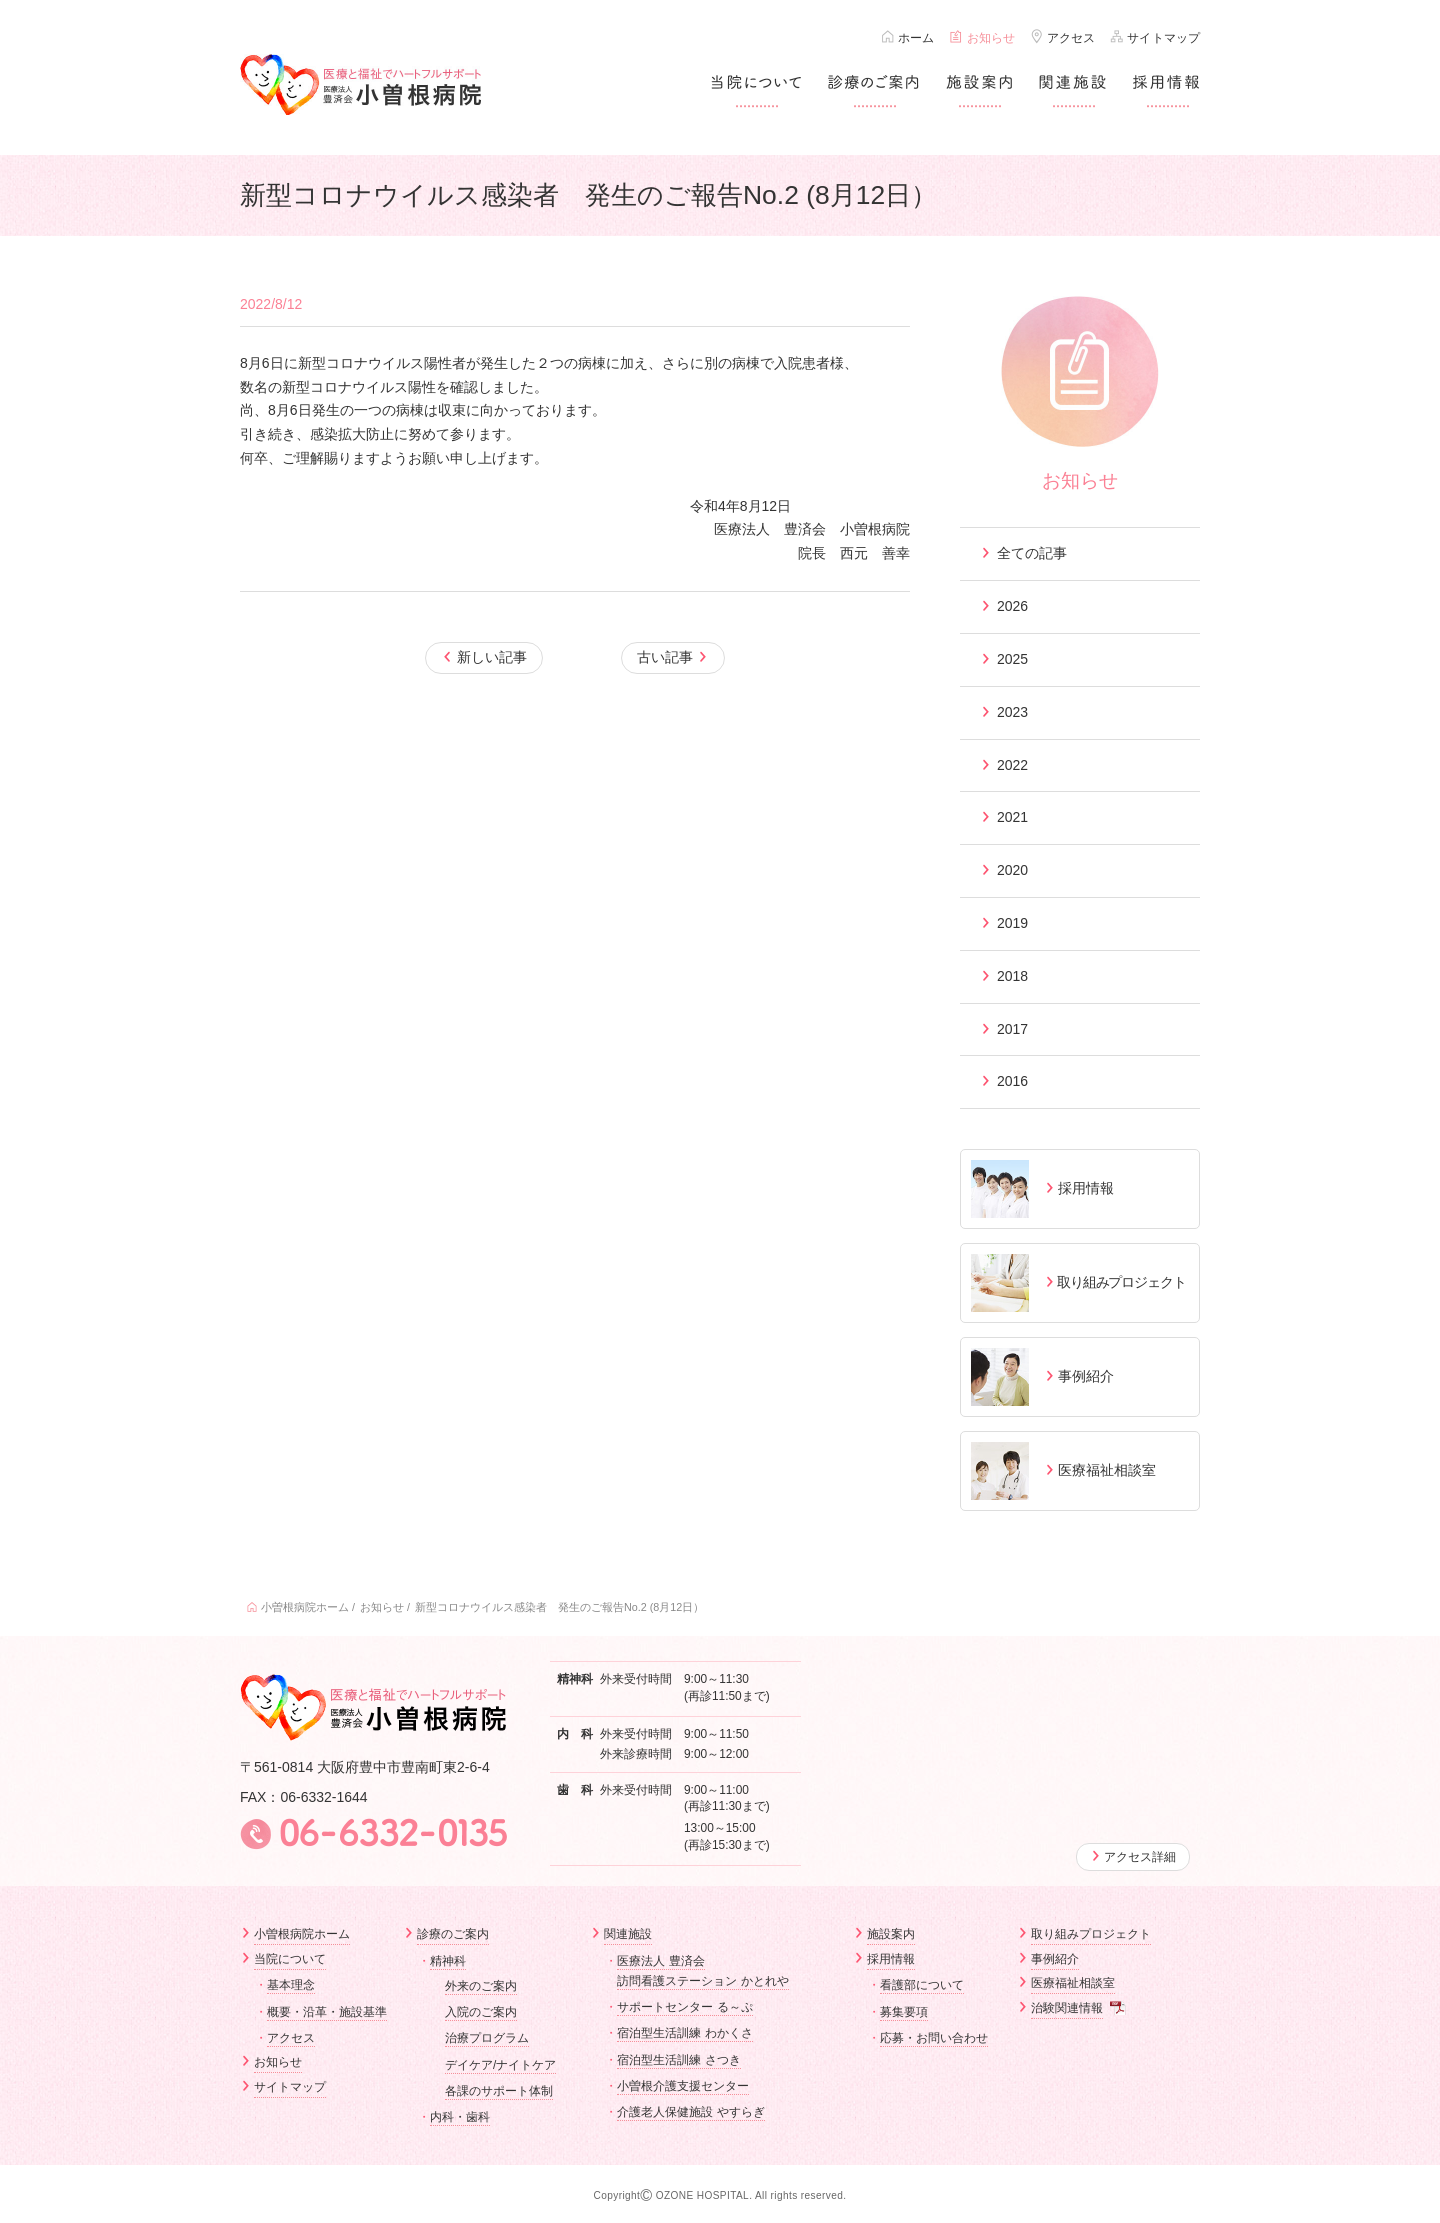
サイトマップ (1163, 38)
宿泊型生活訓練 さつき (678, 2060)
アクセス (1071, 38)
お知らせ (991, 38)
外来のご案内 (481, 1986)
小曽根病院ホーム (305, 1607)
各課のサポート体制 (499, 2091)
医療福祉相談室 (1073, 1983)
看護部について (922, 1985)
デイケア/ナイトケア (500, 2065)
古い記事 (665, 657)
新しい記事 (492, 657)
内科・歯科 (460, 2117)
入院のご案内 (481, 2012)
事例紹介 (1055, 1959)
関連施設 (628, 1934)
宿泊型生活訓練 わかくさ (684, 2033)
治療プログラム (487, 2038)
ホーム (916, 38)
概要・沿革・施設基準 (327, 2011)
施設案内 (891, 1934)
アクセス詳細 (1140, 1857)
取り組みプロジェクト (1091, 1934)
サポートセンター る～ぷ (684, 2007)
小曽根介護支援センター (683, 2086)
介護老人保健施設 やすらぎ (690, 2112)
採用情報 (891, 1959)
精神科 (448, 1961)
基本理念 (291, 1985)
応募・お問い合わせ (934, 2038)
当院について (290, 1959)
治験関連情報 (1067, 2008)
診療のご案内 (453, 1934)
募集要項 (904, 2011)
